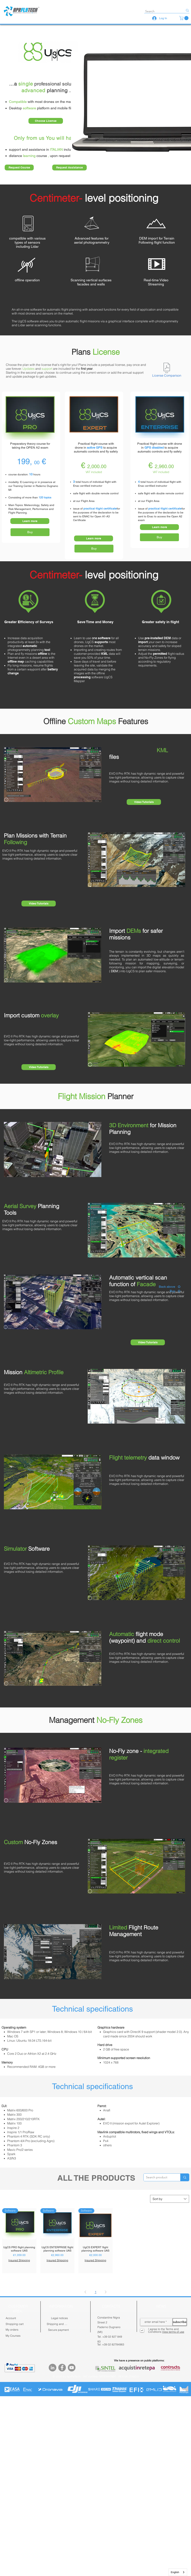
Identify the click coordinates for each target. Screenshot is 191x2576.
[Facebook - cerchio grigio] (62, 2367)
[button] (184, 18)
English (175, 2572)
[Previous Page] (85, 2292)
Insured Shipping (19, 2260)
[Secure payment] (59, 2330)
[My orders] (19, 2329)
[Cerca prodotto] (159, 2177)
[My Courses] (19, 2335)
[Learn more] (29, 521)
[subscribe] (180, 2322)
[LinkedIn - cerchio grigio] (52, 2367)
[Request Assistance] (69, 167)
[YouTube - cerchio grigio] (71, 2367)
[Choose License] (45, 121)
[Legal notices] (60, 2318)
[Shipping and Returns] (58, 2324)
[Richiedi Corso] (19, 167)
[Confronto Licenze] (167, 371)
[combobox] (169, 2199)
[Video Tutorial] (144, 802)
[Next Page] (105, 2292)
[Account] (19, 2318)
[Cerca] (161, 11)
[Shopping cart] (19, 2324)
